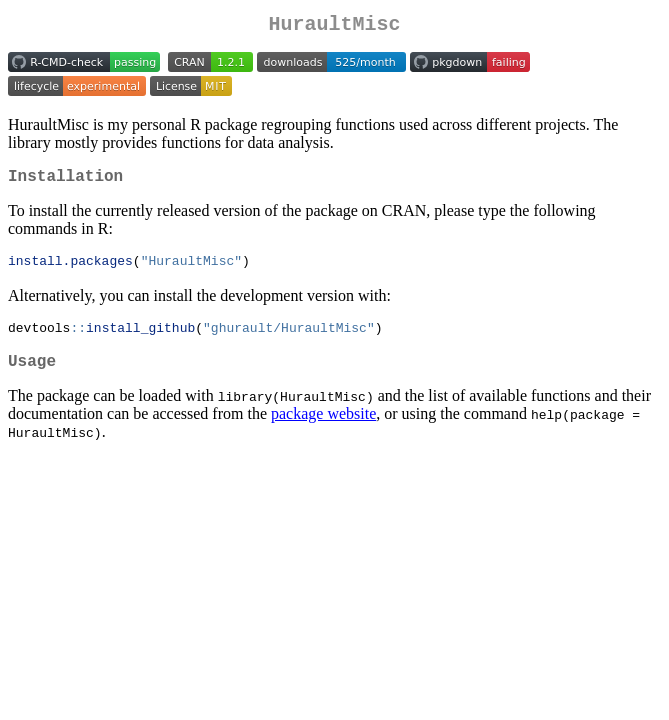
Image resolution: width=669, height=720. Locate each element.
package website (323, 428)
